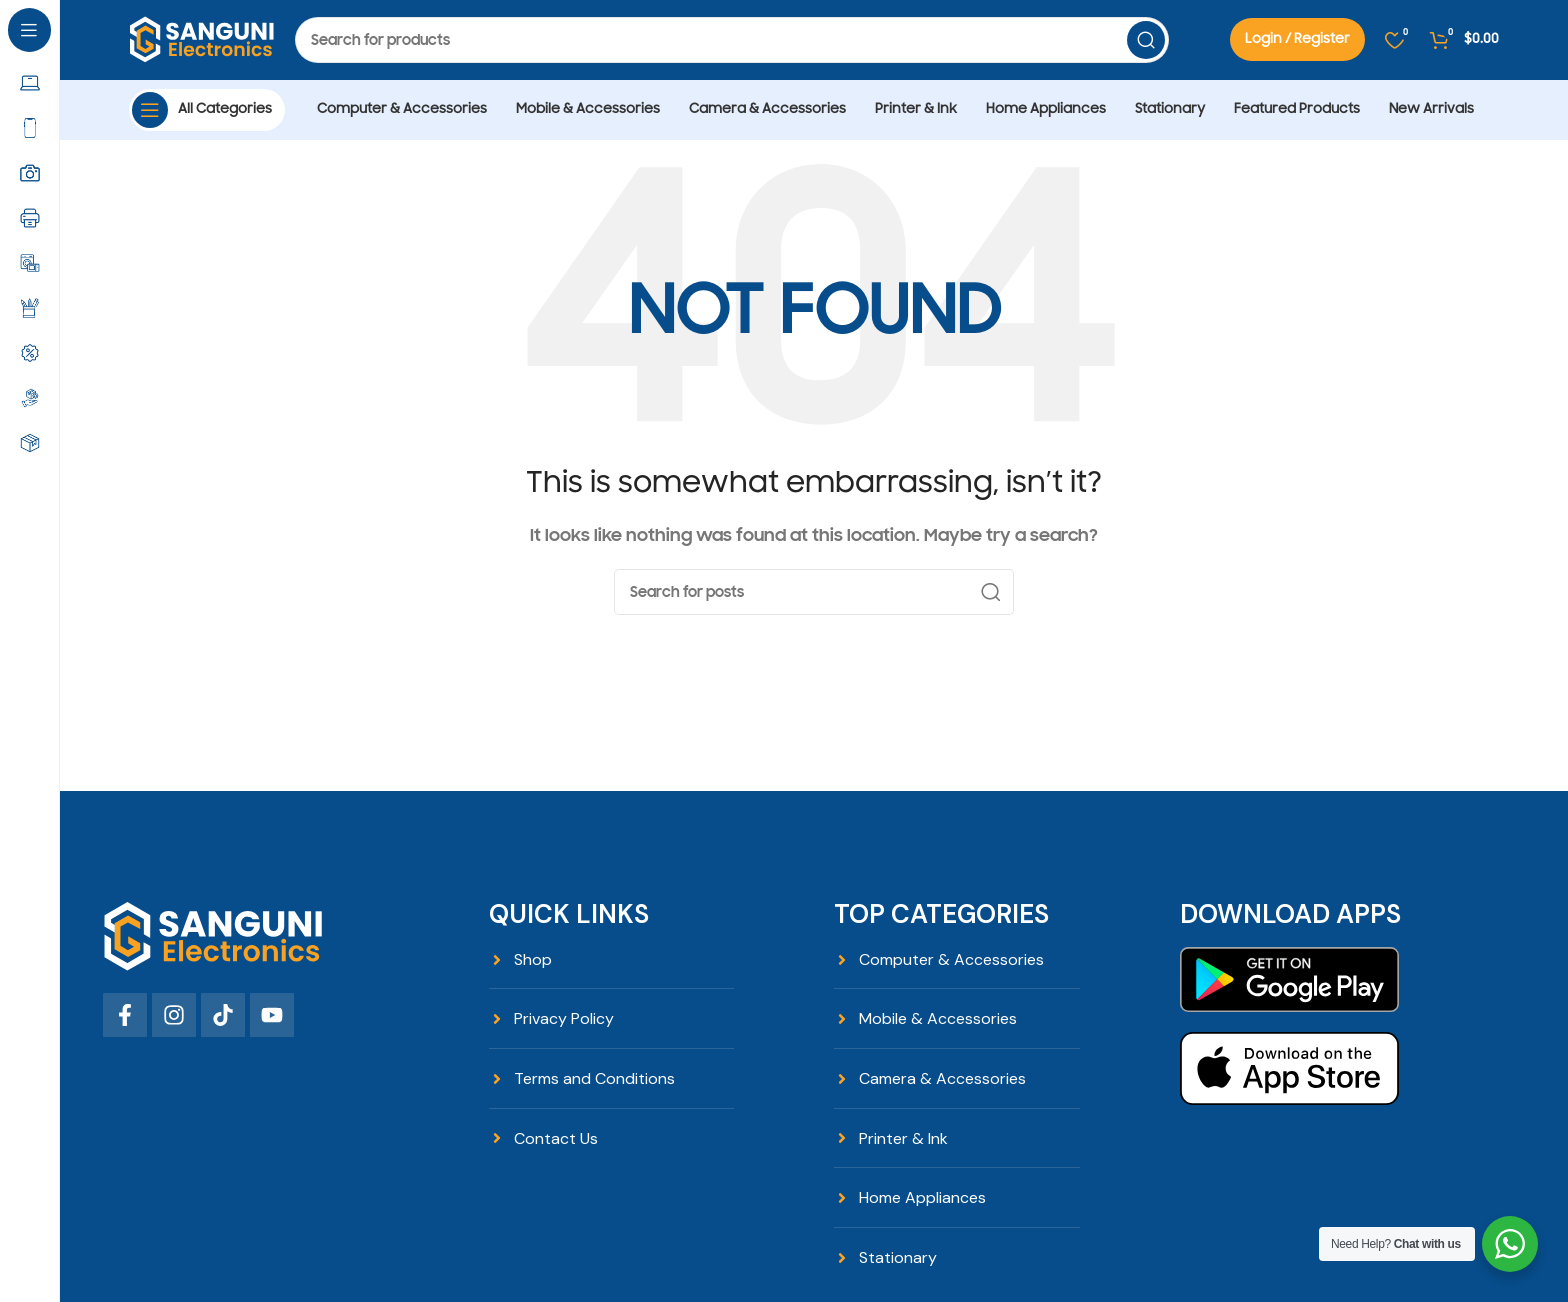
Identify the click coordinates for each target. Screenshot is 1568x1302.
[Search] (732, 40)
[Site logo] (202, 39)
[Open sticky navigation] (207, 110)
